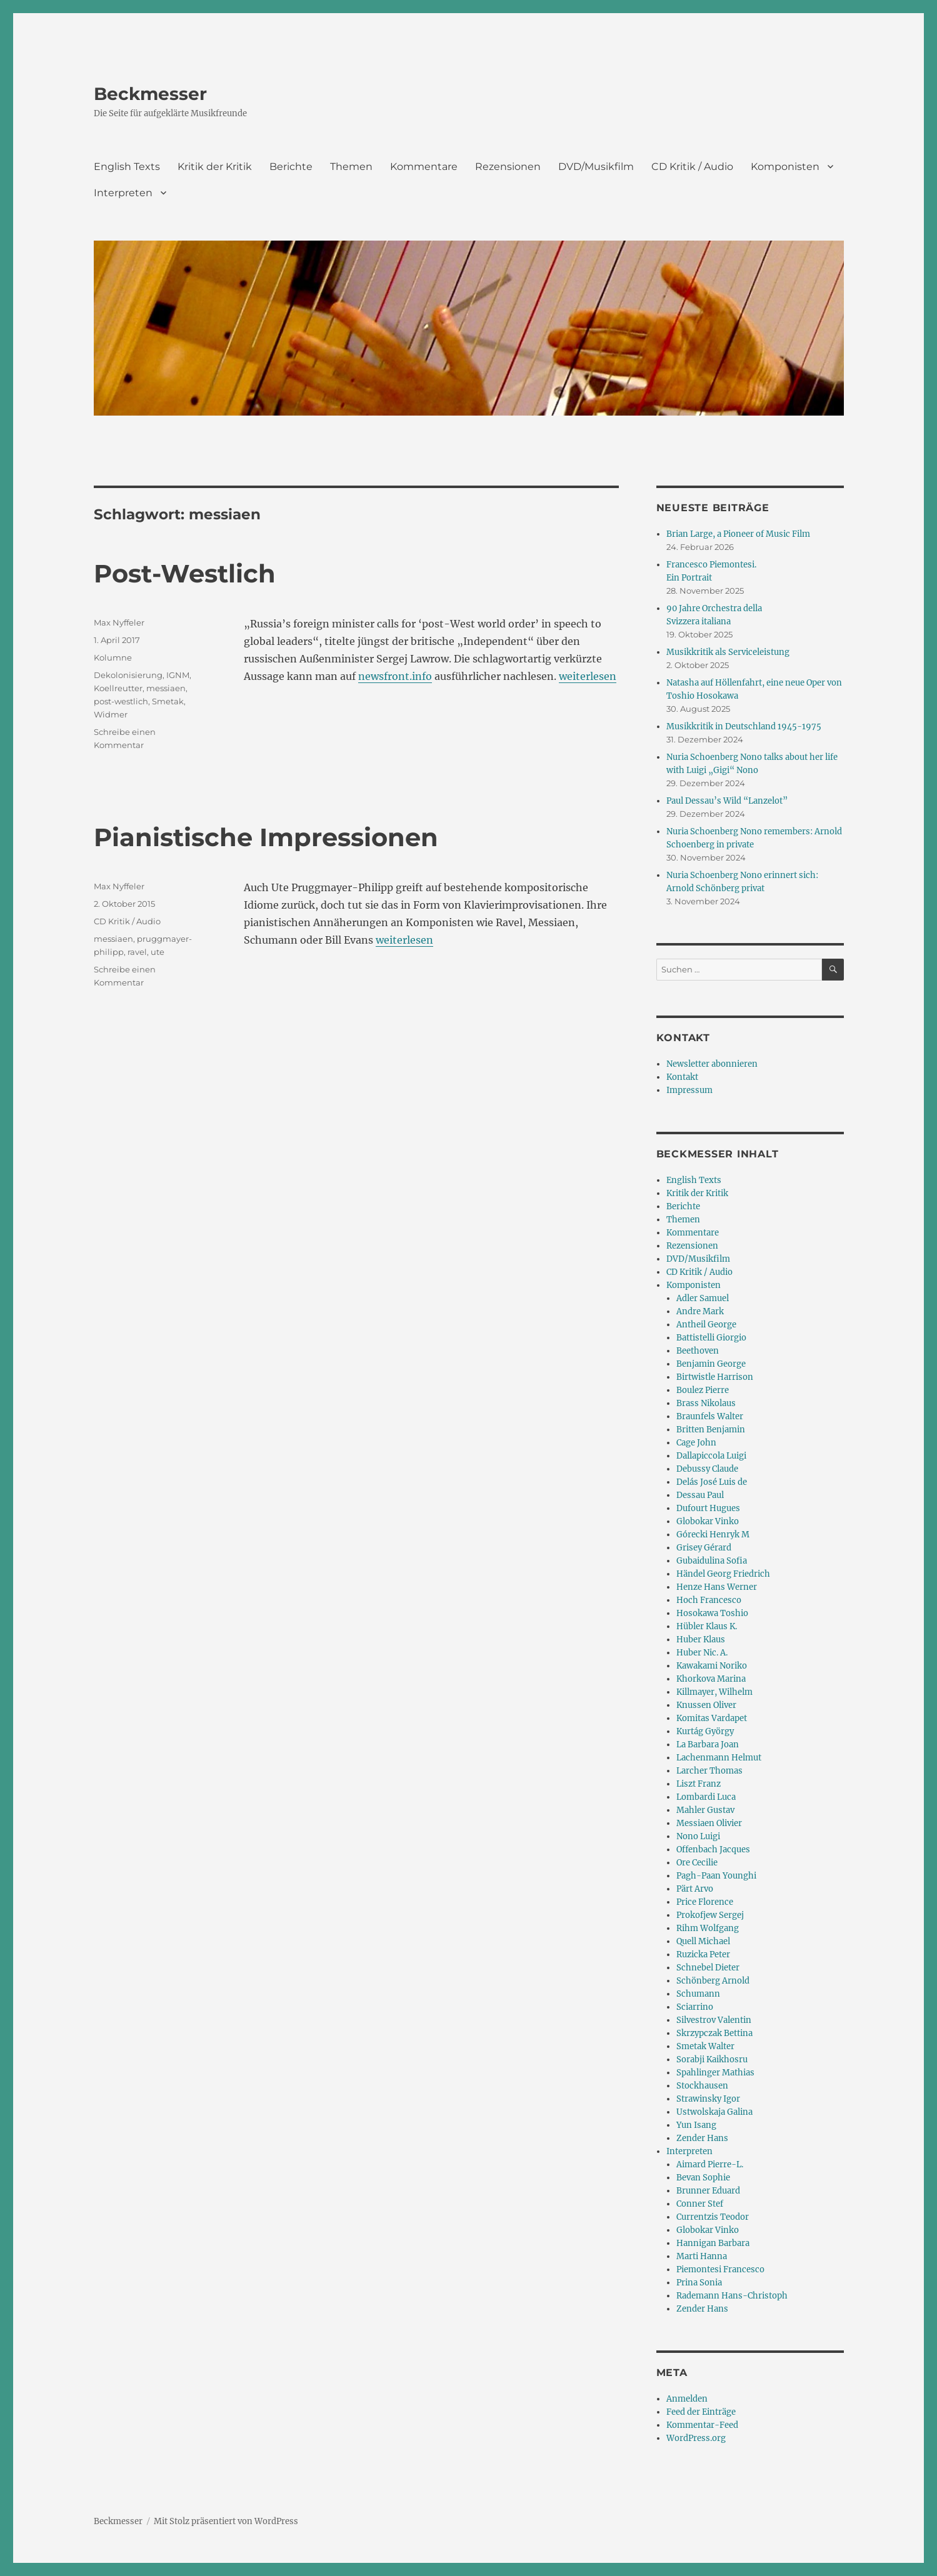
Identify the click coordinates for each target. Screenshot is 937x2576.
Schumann (698, 1994)
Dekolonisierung (128, 675)
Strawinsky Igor (708, 2099)
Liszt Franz (698, 1784)
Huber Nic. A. (702, 1652)
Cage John (696, 1442)
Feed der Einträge (701, 2412)
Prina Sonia (699, 2282)
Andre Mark (700, 1311)
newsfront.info (395, 676)
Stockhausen (702, 2085)
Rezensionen (508, 166)
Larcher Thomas (709, 1770)
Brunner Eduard (708, 2190)
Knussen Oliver (706, 1705)
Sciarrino (694, 2007)
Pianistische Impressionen (266, 837)
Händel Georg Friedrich (723, 1574)
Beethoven (697, 1350)
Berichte (291, 166)
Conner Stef (699, 2204)
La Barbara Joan (707, 1744)
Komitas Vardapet (711, 1718)
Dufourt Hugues (708, 1508)
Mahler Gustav (705, 1810)
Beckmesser (150, 93)
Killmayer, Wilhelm (714, 1692)
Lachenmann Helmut (718, 1757)
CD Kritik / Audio (692, 166)
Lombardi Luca (706, 1797)
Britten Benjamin (710, 1429)
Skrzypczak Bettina (714, 2033)
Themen (351, 166)
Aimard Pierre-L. (709, 2164)
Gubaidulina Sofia (711, 1560)
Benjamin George (711, 1364)
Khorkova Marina (711, 1679)
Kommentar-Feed (702, 2425)
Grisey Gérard (703, 1547)
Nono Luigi (698, 1836)
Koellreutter (118, 688)
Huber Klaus (700, 1639)
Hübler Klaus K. (706, 1626)
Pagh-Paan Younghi (716, 1875)
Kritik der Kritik (215, 166)
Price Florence (704, 1902)
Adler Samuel (702, 1298)
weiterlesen (587, 676)
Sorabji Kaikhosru (712, 2059)
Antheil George (706, 1324)
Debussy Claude (707, 1469)
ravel (137, 952)
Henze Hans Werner (716, 1587)
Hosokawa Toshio (712, 1613)
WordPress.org (696, 2438)
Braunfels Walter (709, 1416)
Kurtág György (705, 1731)
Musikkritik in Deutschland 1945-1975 (743, 726)
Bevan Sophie (703, 2177)
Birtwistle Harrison (714, 1377)
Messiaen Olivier (709, 1823)
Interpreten (123, 193)
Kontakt (682, 1077)
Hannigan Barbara (712, 2243)
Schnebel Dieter (707, 1967)
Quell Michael (703, 1941)
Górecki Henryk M (712, 1534)
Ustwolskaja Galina (714, 2112)
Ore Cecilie (697, 1862)
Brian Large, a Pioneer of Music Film (738, 534)
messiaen (166, 688)
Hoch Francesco (708, 1600)
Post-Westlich (185, 573)
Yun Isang (696, 2125)
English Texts (127, 166)
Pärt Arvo (694, 1889)
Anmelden (687, 2399)
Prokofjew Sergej (710, 1915)
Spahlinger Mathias (715, 2072)
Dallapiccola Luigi (711, 1455)
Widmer (111, 714)
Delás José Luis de (711, 1482)
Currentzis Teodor (712, 2217)
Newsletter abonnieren (712, 1064)
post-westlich (121, 701)
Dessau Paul (700, 1495)
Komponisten (785, 166)
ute (157, 952)
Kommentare (424, 166)
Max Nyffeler (119, 622)
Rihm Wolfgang (707, 1928)
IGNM (177, 675)
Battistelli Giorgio (711, 1337)
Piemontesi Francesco (720, 2269)
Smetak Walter (705, 2046)
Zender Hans (702, 2138)
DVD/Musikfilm (596, 166)
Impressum (689, 1090)
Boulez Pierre (702, 1390)
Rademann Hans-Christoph (732, 2295)
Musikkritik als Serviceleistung (727, 652)
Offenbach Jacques (713, 1849)
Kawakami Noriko (711, 1665)
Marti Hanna (701, 2256)
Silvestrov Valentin (713, 2020)
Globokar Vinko (707, 1521)
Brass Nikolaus (706, 1403)
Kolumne (113, 657)
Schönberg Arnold (712, 1980)
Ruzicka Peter (703, 1954)
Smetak (168, 701)
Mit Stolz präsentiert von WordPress (226, 2521)
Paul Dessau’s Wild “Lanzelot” (727, 801)
